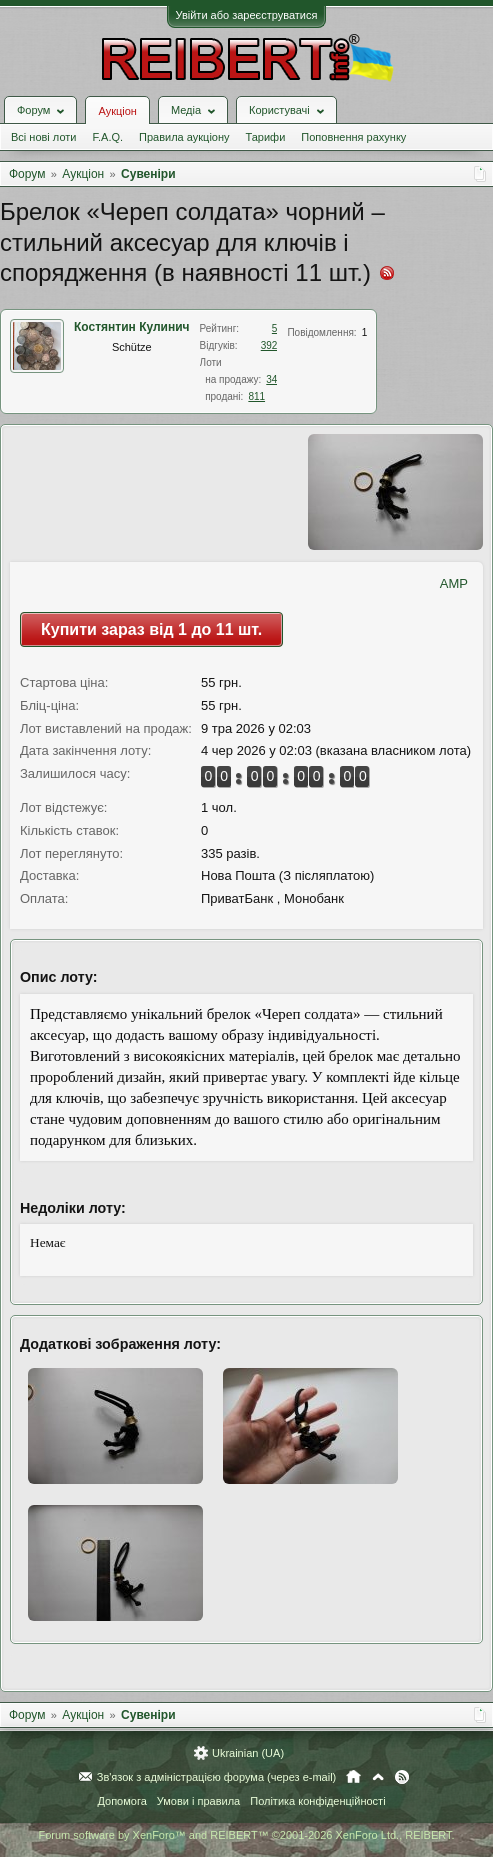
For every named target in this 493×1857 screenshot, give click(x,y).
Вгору (378, 1777)
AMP (454, 583)
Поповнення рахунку (353, 137)
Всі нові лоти (43, 137)
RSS (402, 1777)
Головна (353, 1777)
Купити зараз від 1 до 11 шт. (151, 629)
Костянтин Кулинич (132, 327)
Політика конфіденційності (317, 1801)
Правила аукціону (184, 137)
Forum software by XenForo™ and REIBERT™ (246, 1835)
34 (271, 379)
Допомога (121, 1801)
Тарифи (266, 137)
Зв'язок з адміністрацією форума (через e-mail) (217, 1777)
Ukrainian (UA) (248, 1753)
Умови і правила (198, 1801)
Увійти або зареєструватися (247, 15)
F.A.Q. (107, 137)
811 (256, 396)
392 (269, 345)
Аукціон (117, 111)
